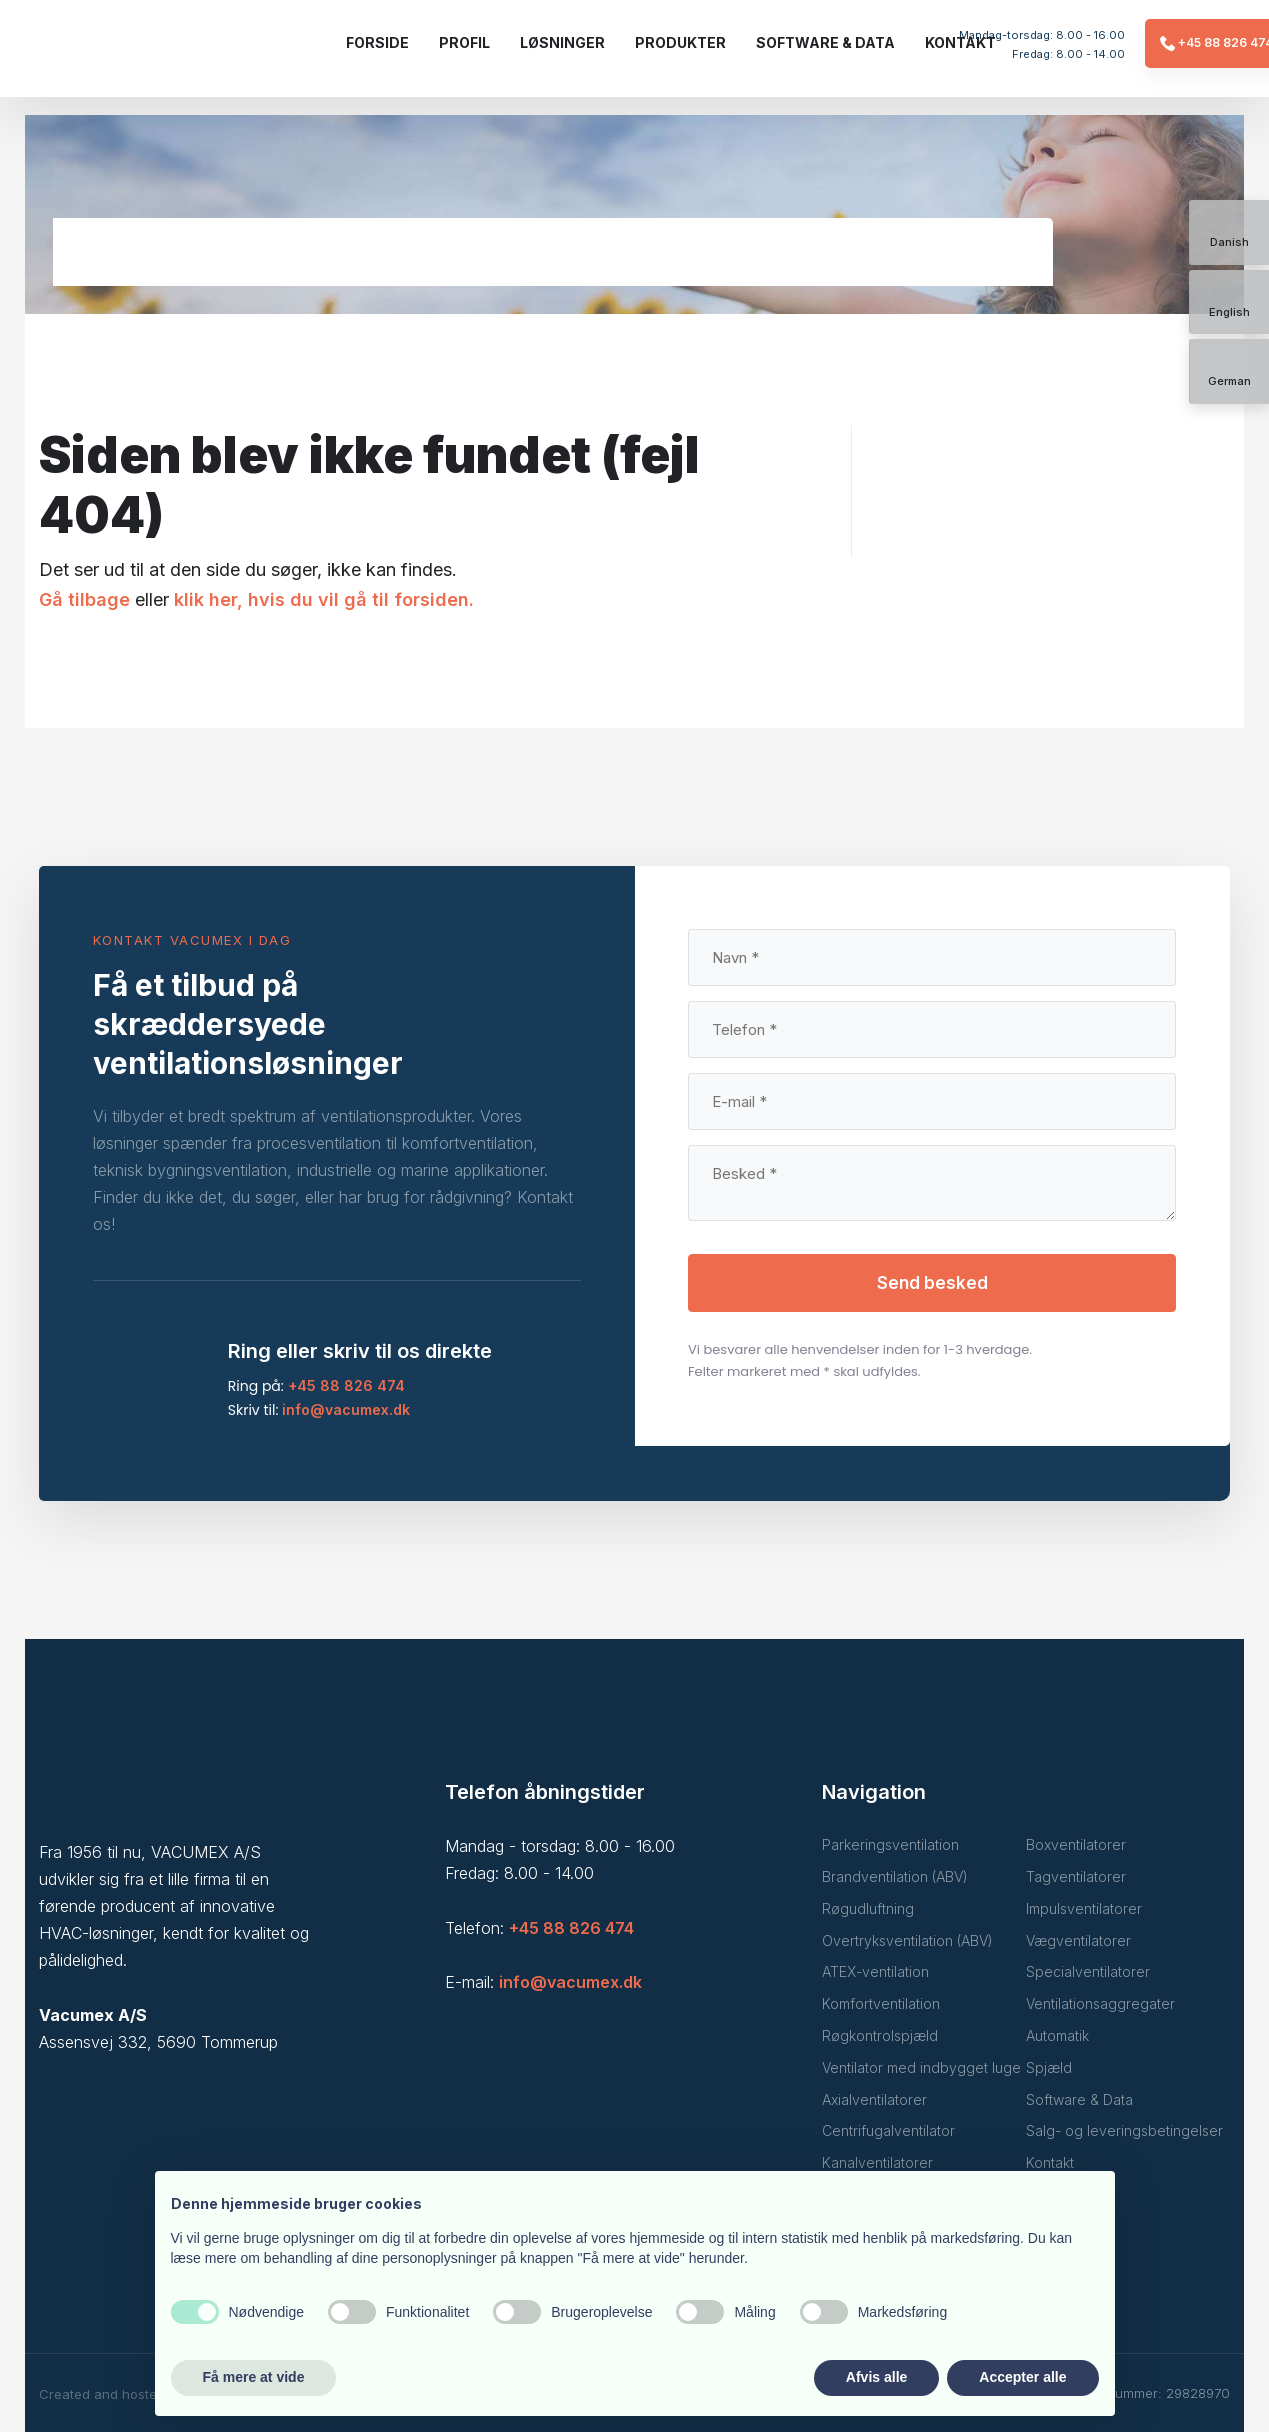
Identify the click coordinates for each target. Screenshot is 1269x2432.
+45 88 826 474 (346, 1385)
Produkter (680, 42)
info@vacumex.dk (346, 1409)
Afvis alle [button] (876, 2377)
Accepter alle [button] (1022, 2377)
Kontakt (960, 42)
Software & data (825, 42)
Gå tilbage (84, 599)
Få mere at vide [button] (254, 2377)
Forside (377, 42)
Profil (464, 42)
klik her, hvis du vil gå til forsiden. (324, 599)
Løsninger (562, 42)
